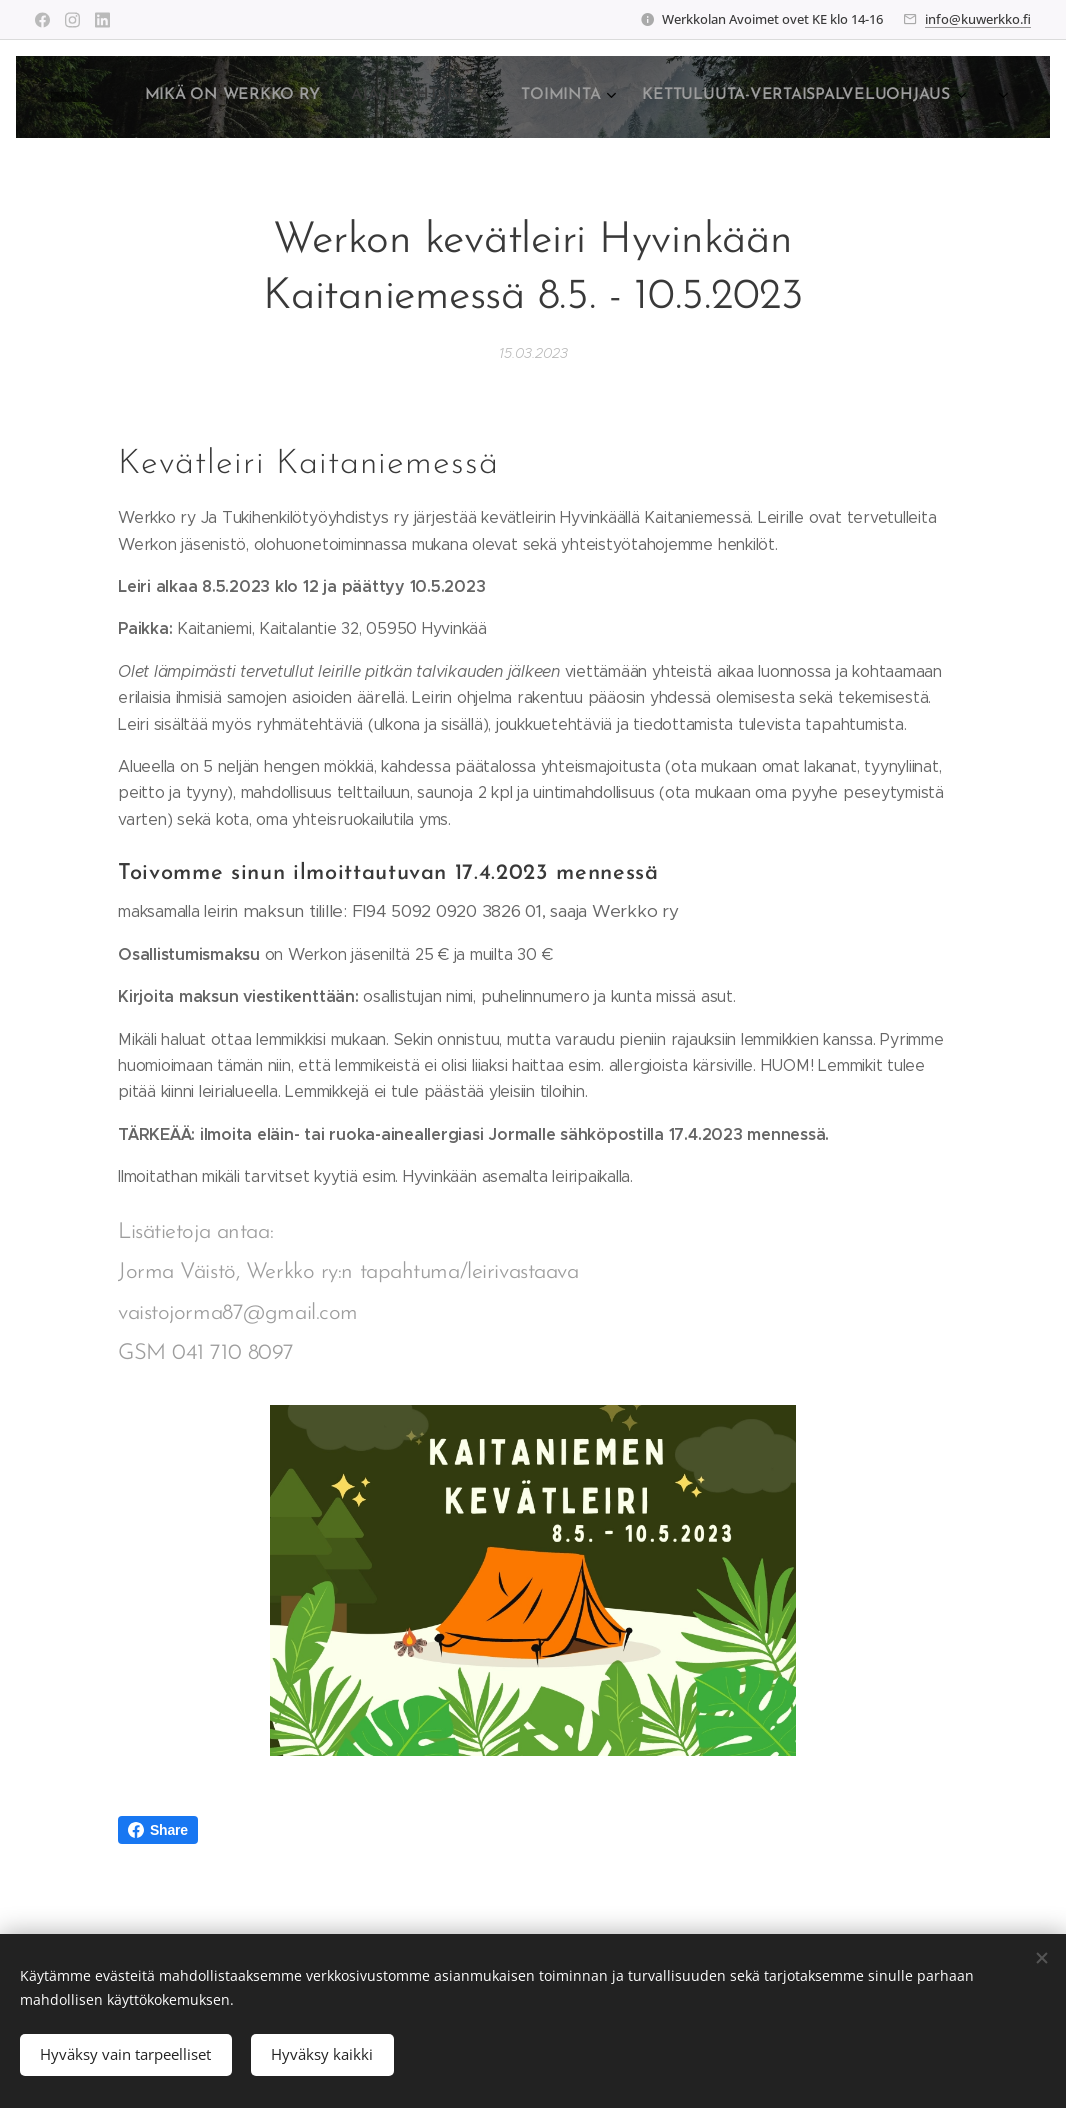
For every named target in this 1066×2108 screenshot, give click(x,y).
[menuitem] (713, 97)
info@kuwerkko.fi (978, 19)
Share (158, 1830)
